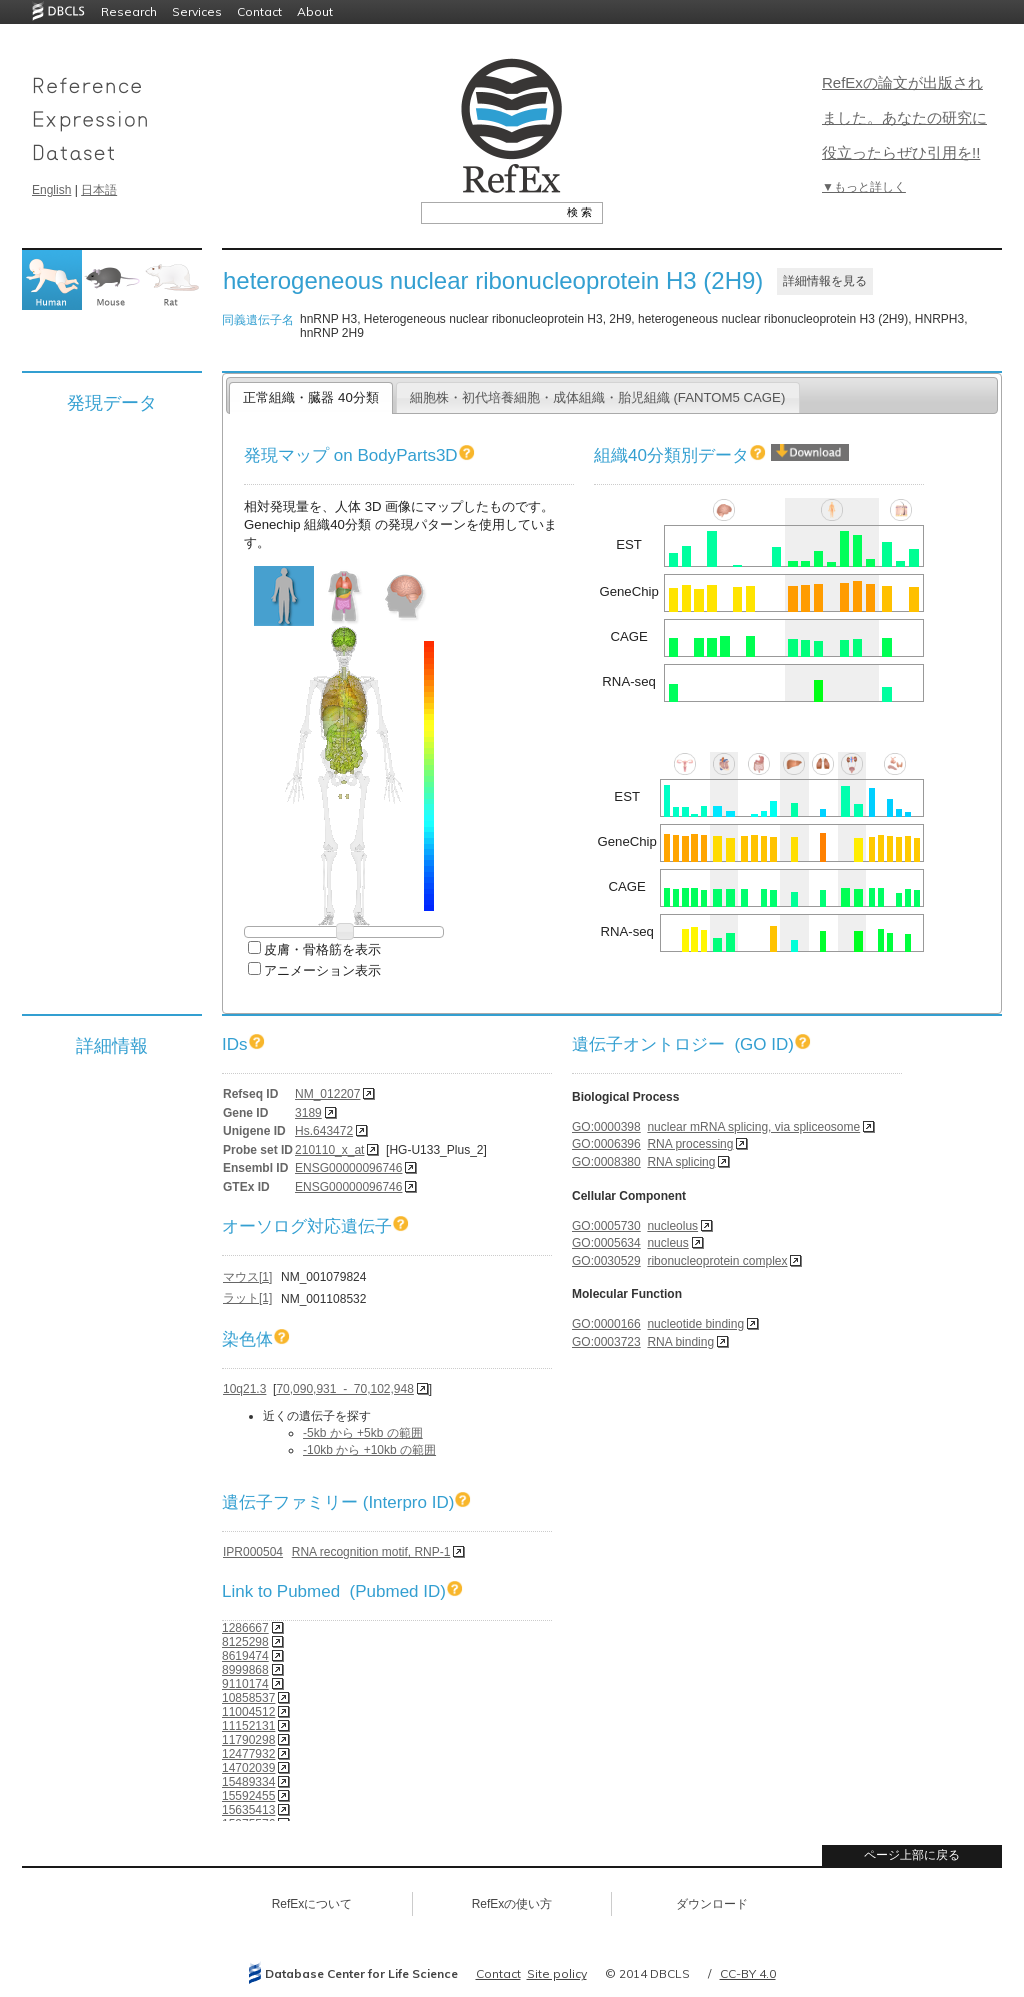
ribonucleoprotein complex (717, 1261)
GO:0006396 (606, 1144)
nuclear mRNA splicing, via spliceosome (753, 1127)
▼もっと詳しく (864, 187)
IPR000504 (253, 1552)
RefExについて (312, 1904)
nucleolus (672, 1226)
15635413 (248, 1810)
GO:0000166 (606, 1324)
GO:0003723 (606, 1342)
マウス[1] (247, 1277)
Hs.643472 (324, 1131)
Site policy (557, 1973)
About (315, 11)
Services (197, 11)
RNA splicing (681, 1162)
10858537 (248, 1698)
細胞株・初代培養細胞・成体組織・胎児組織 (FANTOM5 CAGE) (598, 397)
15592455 (248, 1796)
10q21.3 (244, 1389)
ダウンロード (712, 1904)
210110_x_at (329, 1150)
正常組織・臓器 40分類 (310, 397)
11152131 (248, 1726)
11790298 (248, 1740)
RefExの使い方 (512, 1904)
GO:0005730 (606, 1226)
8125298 (245, 1642)
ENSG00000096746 (348, 1168)
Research (129, 11)
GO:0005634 (606, 1243)
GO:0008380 (606, 1162)
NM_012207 (327, 1094)
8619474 (245, 1656)
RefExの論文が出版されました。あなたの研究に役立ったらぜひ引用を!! (904, 117)
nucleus (667, 1243)
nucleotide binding (695, 1324)
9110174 (245, 1684)
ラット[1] (247, 1298)
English (51, 190)
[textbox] (489, 212)
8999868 (245, 1670)
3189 (308, 1113)
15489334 (248, 1782)
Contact (259, 11)
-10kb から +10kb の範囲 (369, 1450)
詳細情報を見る (825, 281)
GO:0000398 (606, 1127)
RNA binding (680, 1342)
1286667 (245, 1628)
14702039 (248, 1768)
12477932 (248, 1754)
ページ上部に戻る (912, 1855)
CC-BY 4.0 (748, 1973)
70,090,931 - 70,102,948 (344, 1389)
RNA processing (690, 1144)
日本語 (99, 190)
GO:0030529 (606, 1261)
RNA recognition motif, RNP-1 (371, 1552)
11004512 (248, 1712)
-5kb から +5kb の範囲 (363, 1433)
